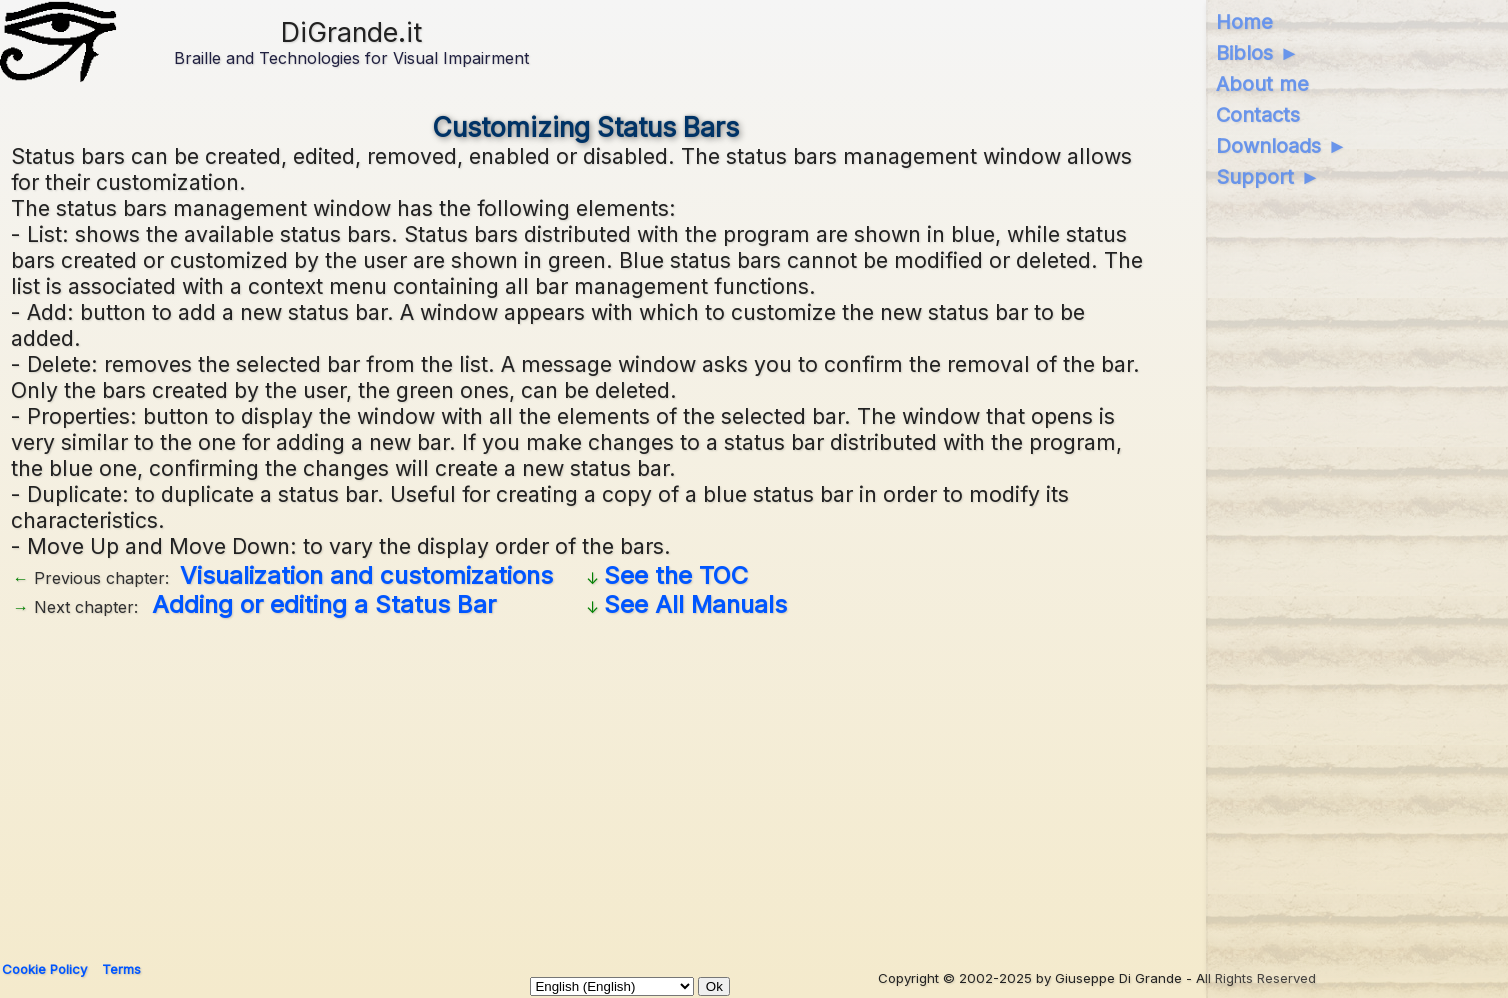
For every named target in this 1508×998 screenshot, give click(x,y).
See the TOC (676, 575)
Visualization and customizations (366, 575)
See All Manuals (695, 604)
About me (1262, 84)
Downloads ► (1281, 146)
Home (1244, 22)
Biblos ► (1257, 53)
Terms (121, 969)
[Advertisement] (585, 782)
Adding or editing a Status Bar (324, 604)
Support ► (1268, 177)
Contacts (1258, 115)
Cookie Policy (44, 969)
